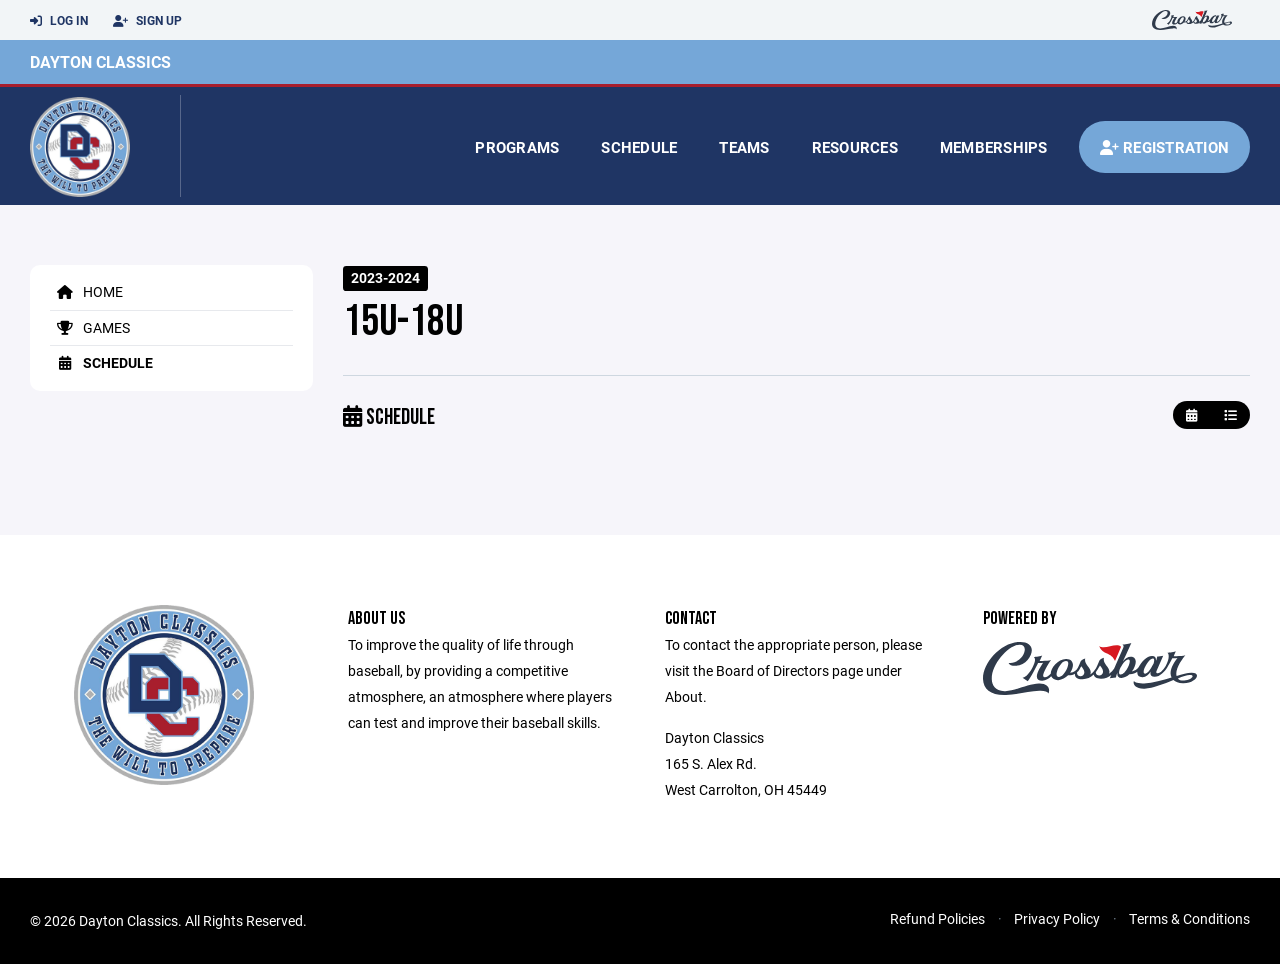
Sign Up (147, 21)
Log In (59, 21)
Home (86, 291)
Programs (517, 147)
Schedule (639, 147)
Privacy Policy (1057, 918)
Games (90, 327)
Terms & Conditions (1189, 918)
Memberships (994, 147)
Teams (744, 147)
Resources (855, 147)
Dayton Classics (100, 61)
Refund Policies (937, 918)
